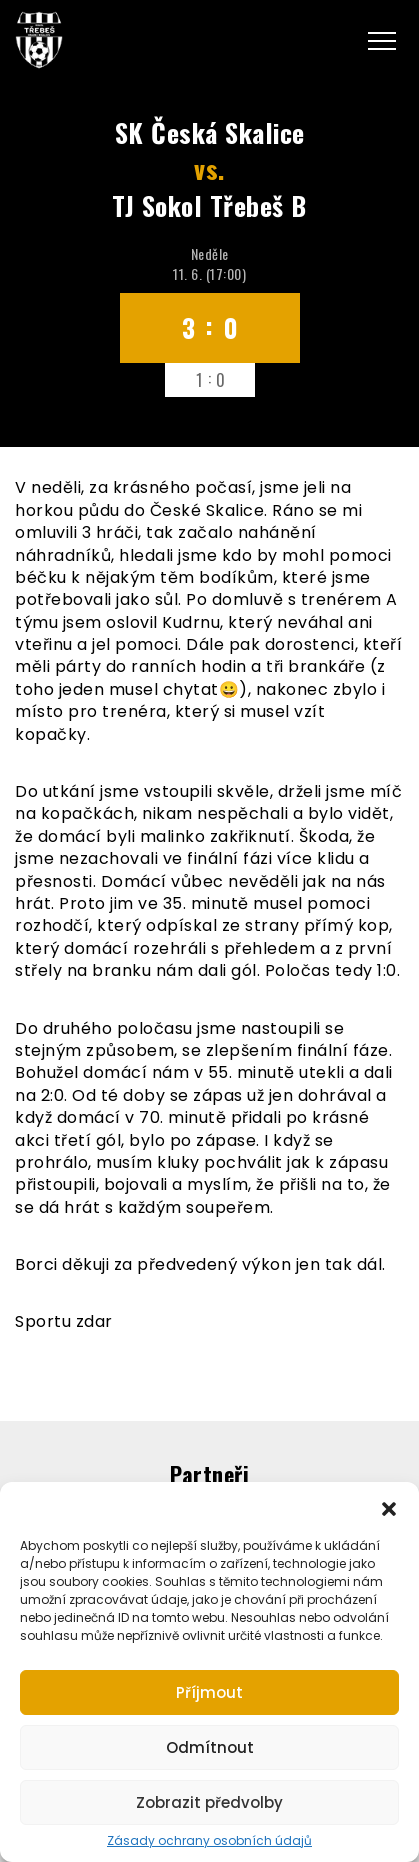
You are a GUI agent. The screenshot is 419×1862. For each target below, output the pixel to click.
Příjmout (209, 1692)
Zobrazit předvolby (209, 1802)
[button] (389, 1507)
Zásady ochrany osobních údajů (209, 1841)
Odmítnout (210, 1747)
